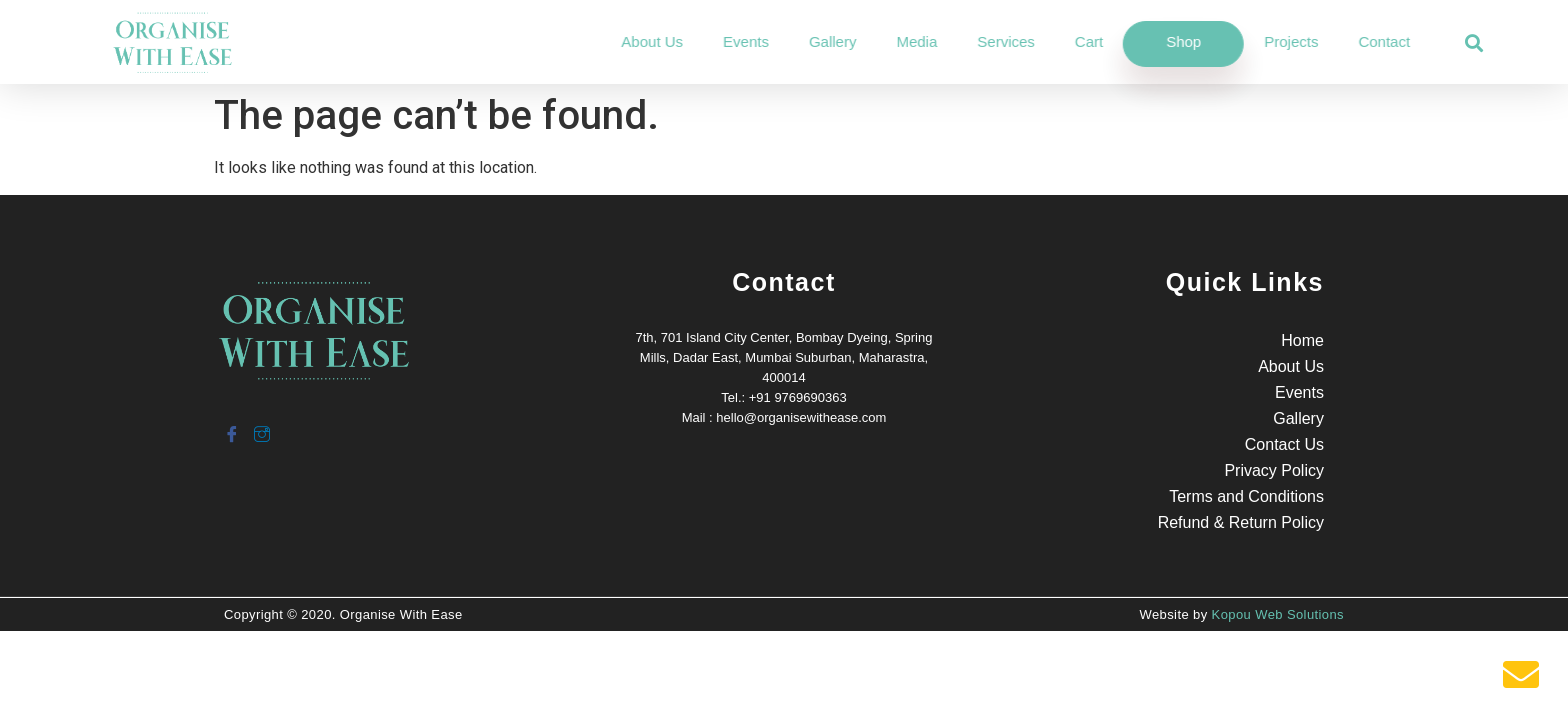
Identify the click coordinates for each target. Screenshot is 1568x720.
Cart (1164, 41)
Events (822, 41)
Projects (1367, 41)
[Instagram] (261, 426)
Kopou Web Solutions (1278, 614)
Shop (1259, 41)
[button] (1474, 43)
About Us (728, 41)
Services (1082, 41)
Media (992, 41)
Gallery (908, 41)
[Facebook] (231, 426)
